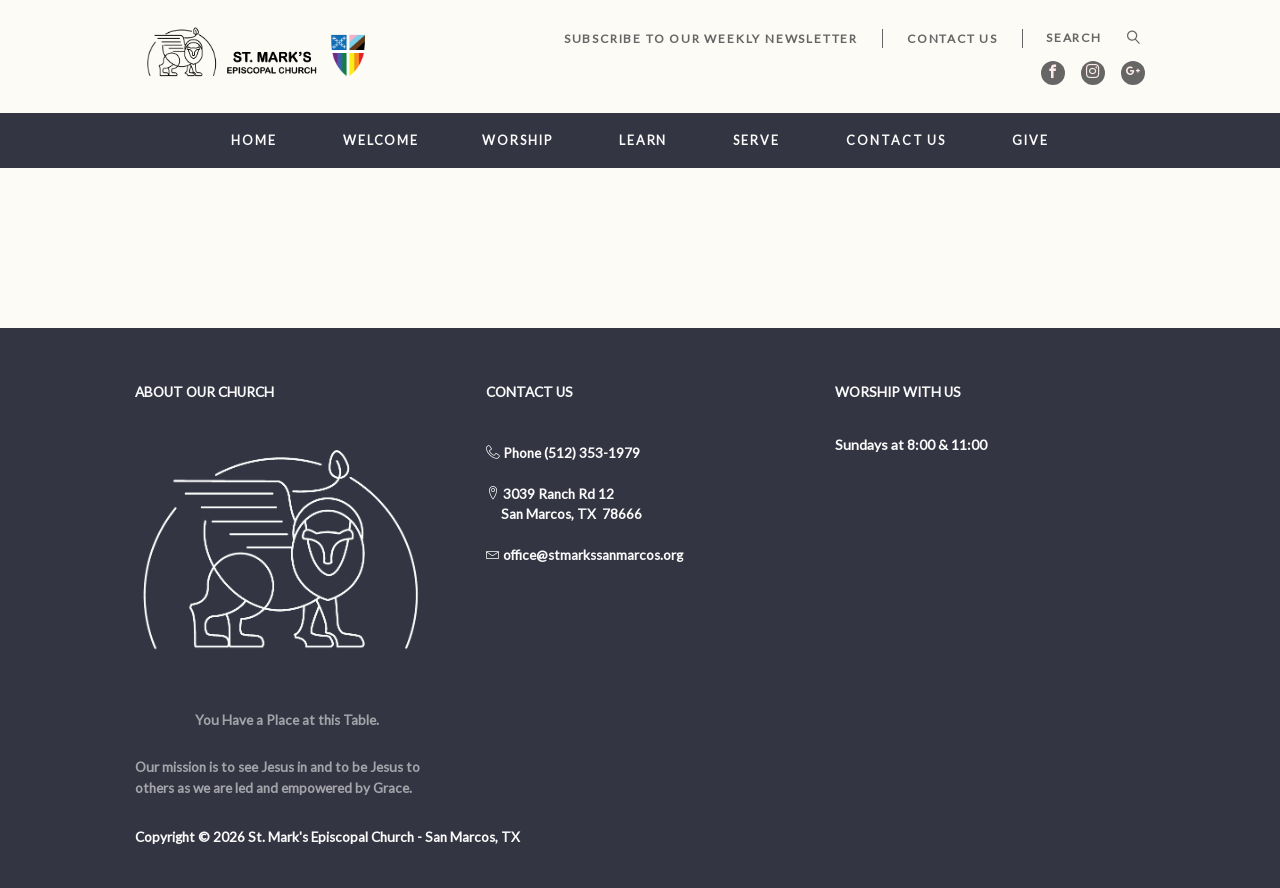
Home (254, 140)
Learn (643, 140)
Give (1030, 140)
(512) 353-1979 (592, 453)
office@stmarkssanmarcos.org (593, 555)
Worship (517, 140)
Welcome (381, 140)
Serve (756, 140)
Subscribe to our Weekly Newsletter (711, 38)
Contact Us (952, 38)
